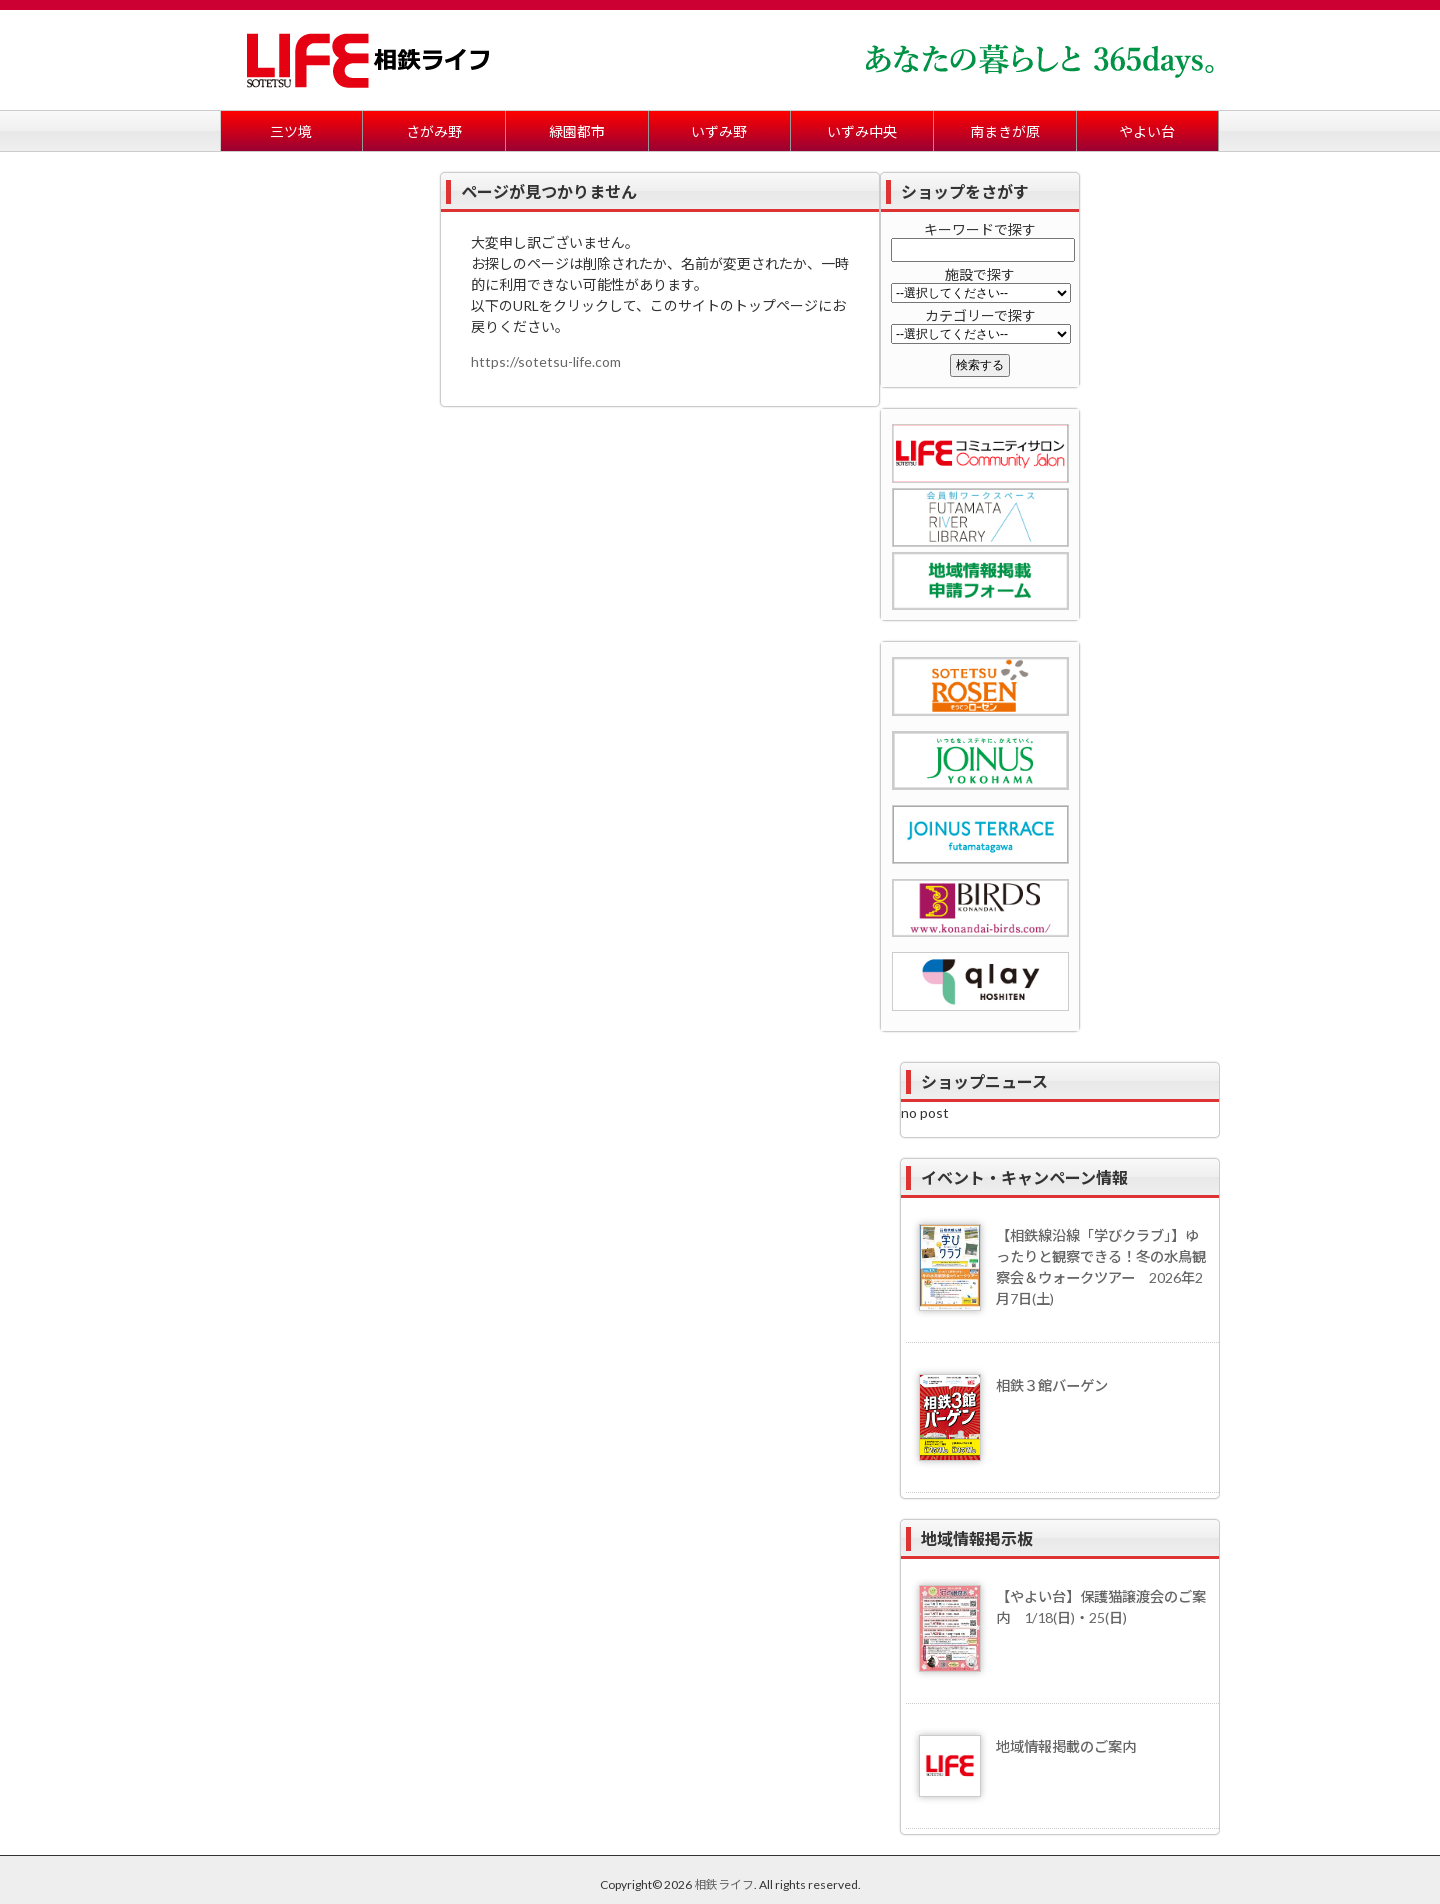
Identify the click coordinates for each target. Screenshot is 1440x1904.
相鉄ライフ (724, 1884)
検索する (980, 365)
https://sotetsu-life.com (546, 361)
